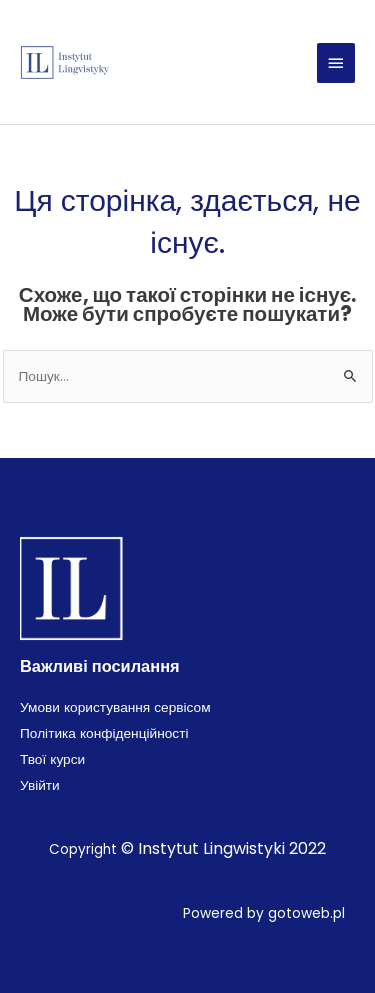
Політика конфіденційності (104, 733)
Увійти (40, 785)
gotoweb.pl (306, 913)
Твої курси (52, 759)
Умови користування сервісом (115, 707)
